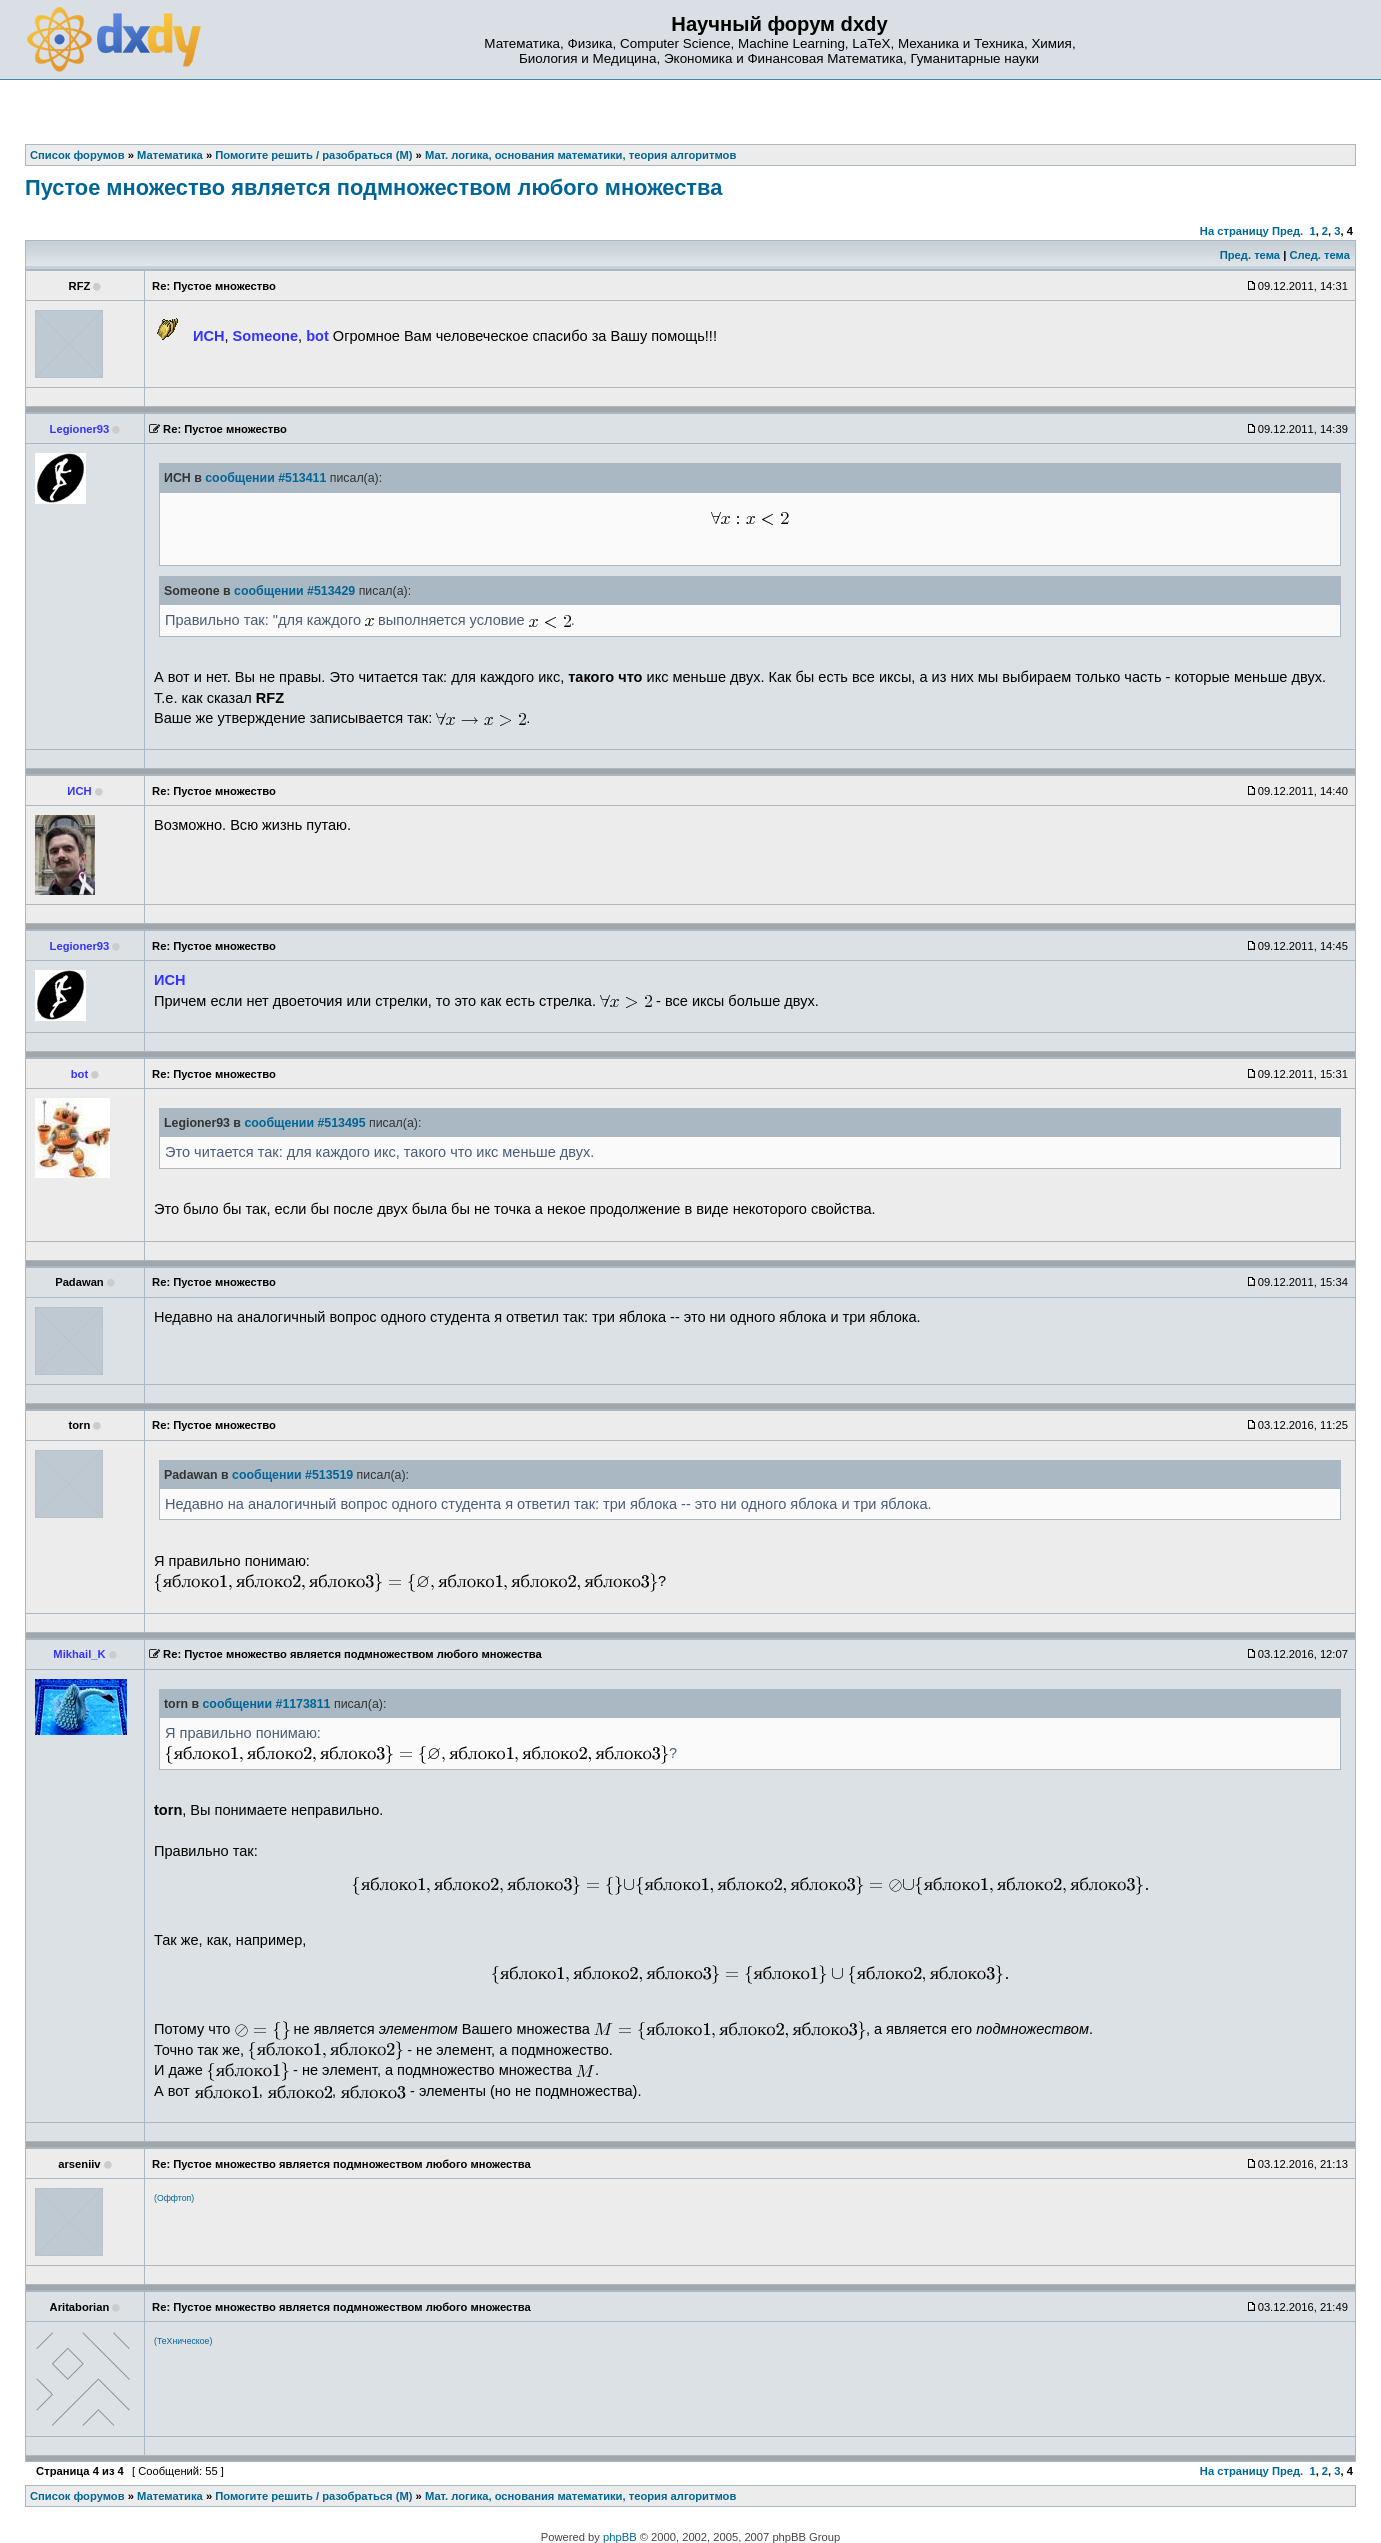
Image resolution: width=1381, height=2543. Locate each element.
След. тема (1319, 255)
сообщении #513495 (304, 1123)
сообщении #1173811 (267, 1704)
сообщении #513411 (265, 478)
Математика (170, 2496)
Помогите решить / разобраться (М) (313, 2496)
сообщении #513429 (294, 591)
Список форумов (77, 2496)
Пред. (1287, 231)
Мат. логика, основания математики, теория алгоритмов (580, 2496)
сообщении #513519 (292, 1475)
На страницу (1234, 231)
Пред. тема (1250, 255)
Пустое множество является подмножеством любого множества (373, 187)
